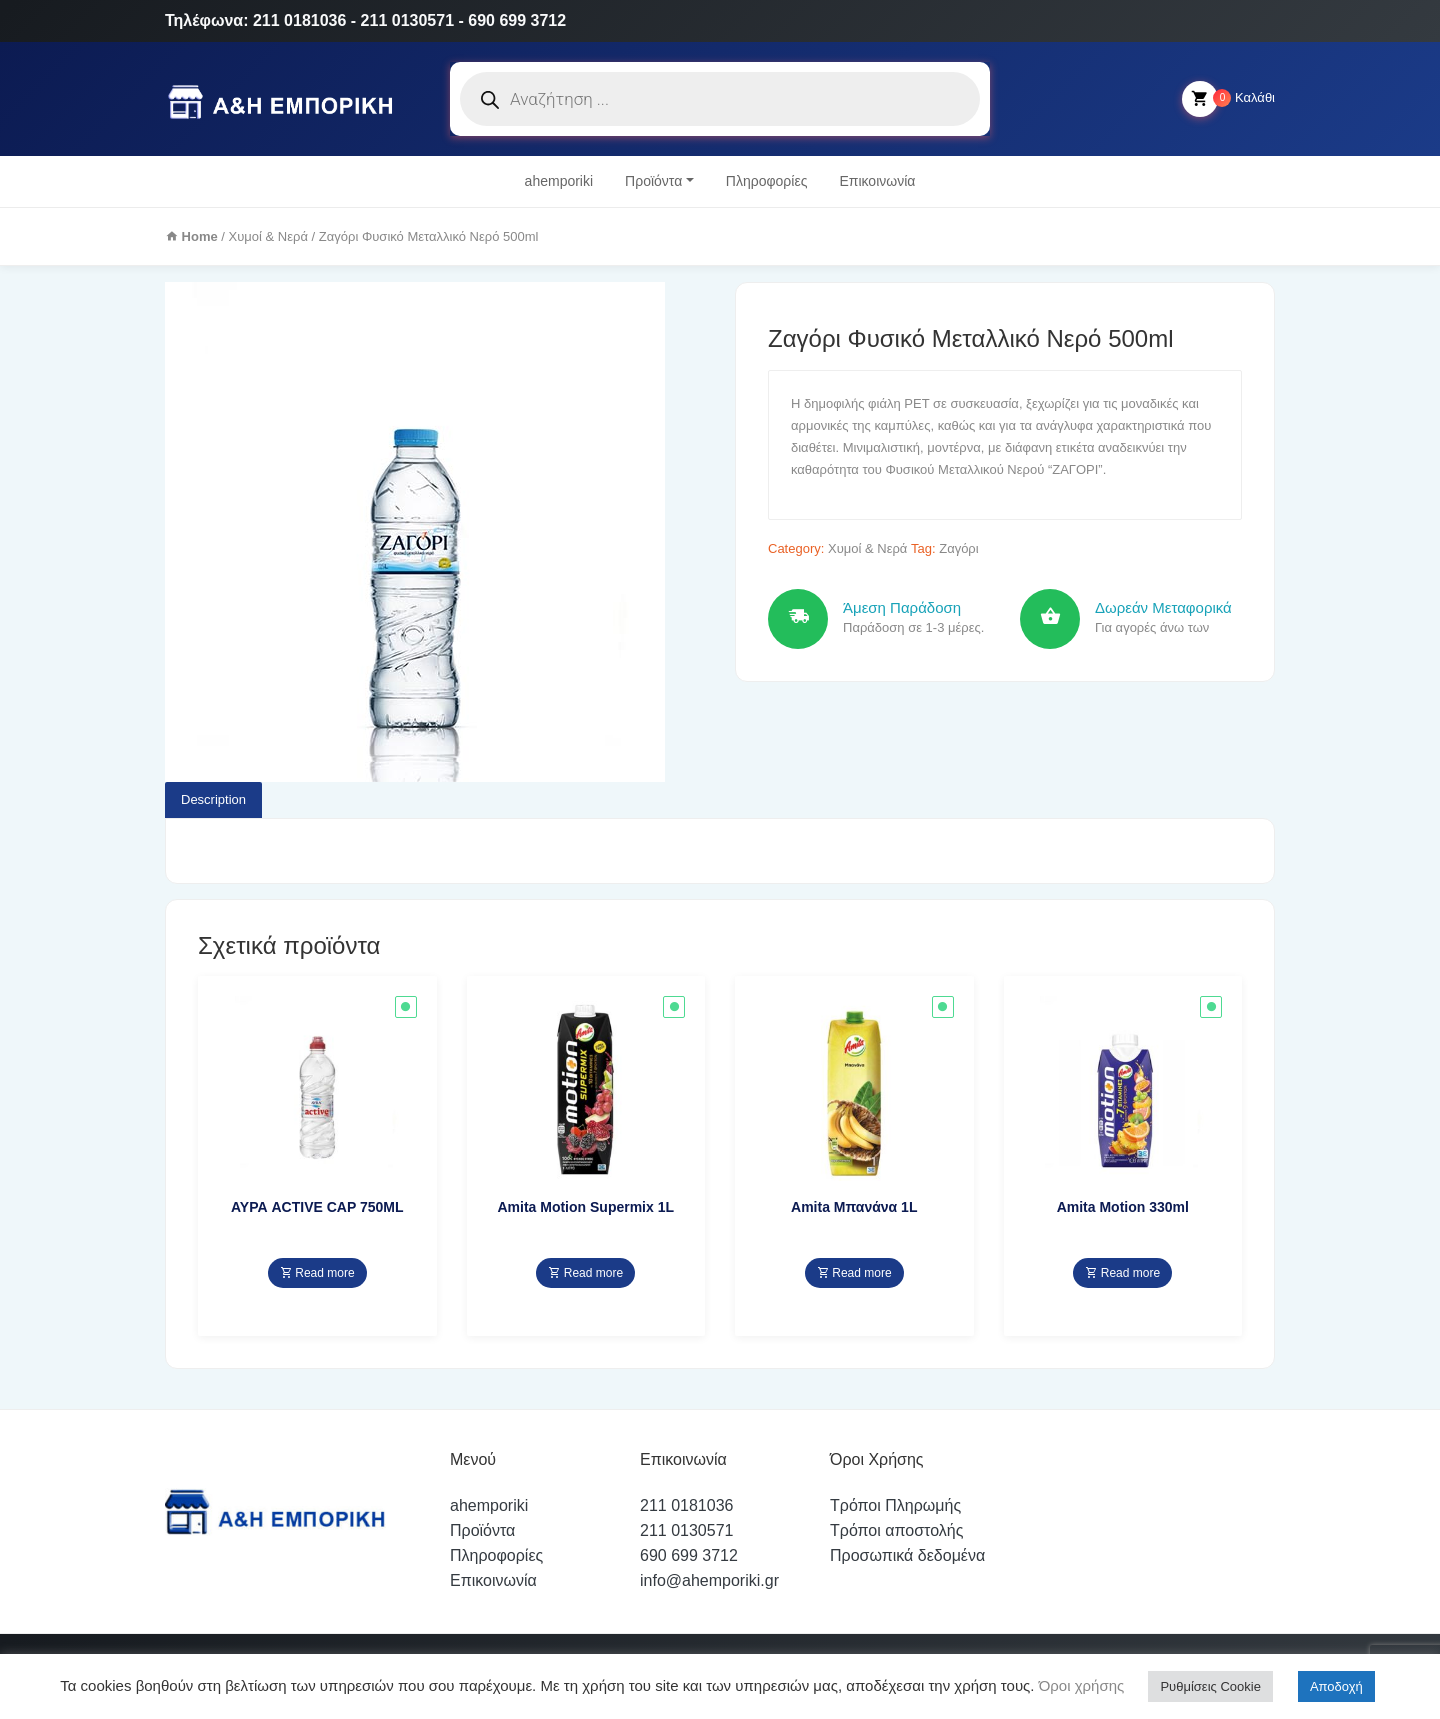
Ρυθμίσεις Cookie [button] (1210, 1686)
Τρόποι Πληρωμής (895, 1505)
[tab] (213, 800)
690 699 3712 (689, 1555)
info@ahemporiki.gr (709, 1580)
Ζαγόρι (958, 548)
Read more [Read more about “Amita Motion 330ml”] (1122, 1273)
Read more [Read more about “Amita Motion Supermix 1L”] (585, 1273)
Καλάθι (1228, 99)
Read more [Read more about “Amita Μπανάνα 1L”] (854, 1273)
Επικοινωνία (877, 181)
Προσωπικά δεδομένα (907, 1555)
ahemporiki (559, 181)
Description (213, 799)
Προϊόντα (653, 181)
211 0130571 (686, 1530)
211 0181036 (686, 1505)
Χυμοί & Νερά (268, 236)
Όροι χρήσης (1080, 1685)
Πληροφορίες (767, 181)
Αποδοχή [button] (1336, 1686)
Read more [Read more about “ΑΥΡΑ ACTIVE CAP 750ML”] (317, 1273)
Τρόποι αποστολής (896, 1530)
